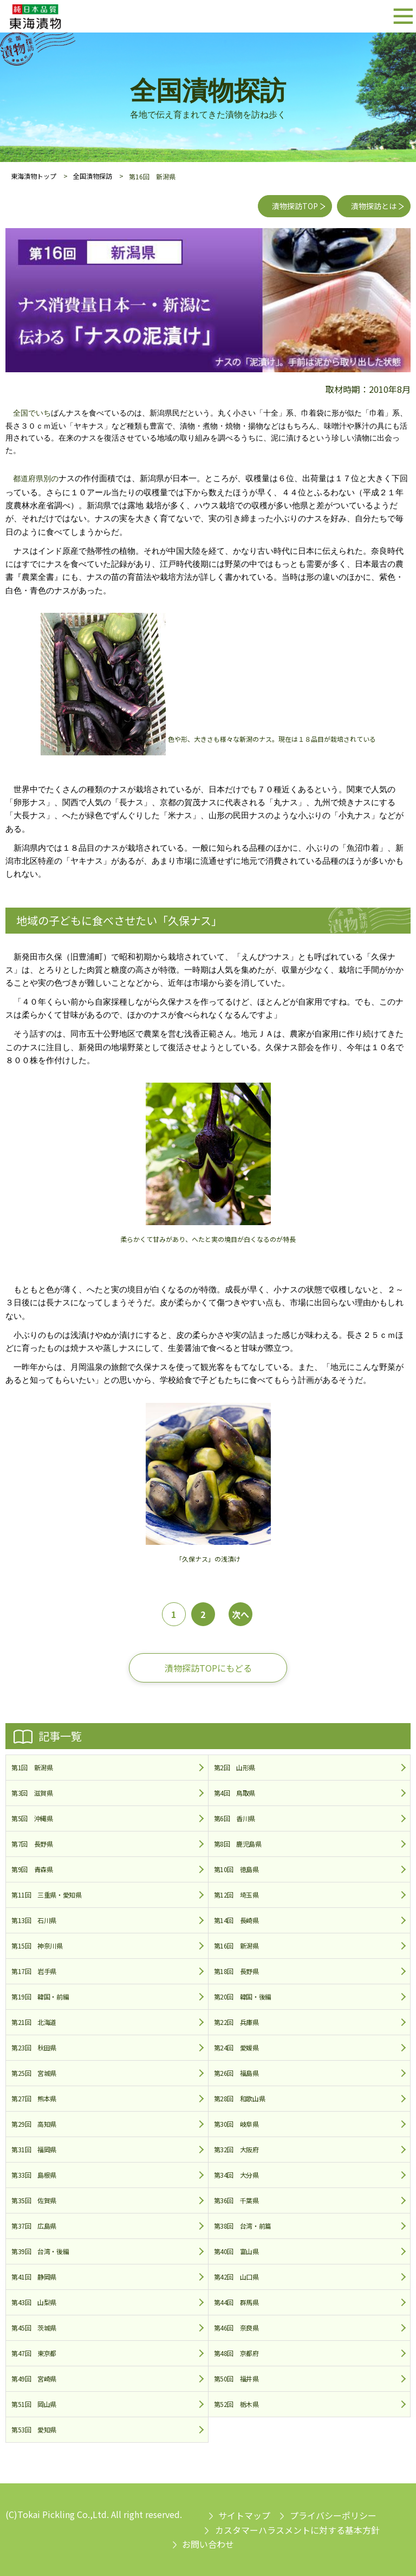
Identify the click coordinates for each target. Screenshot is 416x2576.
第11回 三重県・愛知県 (46, 1894)
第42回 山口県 (236, 2276)
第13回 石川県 (33, 1920)
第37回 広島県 (33, 2225)
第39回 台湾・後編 (40, 2251)
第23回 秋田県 (33, 2047)
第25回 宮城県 (33, 2072)
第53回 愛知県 (33, 2429)
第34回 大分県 (236, 2174)
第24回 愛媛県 (236, 2047)
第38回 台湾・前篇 (242, 2225)
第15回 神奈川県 (37, 1945)
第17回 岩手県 (33, 1971)
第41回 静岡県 (33, 2276)
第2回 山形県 (234, 1767)
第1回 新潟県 (32, 1767)
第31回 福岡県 (33, 2149)
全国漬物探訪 (92, 175)
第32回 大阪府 (236, 2149)
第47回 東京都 (33, 2353)
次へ (240, 1614)
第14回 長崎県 (236, 1920)
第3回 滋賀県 (32, 1792)
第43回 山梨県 (33, 2302)
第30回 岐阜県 (236, 2123)
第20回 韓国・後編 (242, 1996)
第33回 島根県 (33, 2174)
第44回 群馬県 (236, 2302)
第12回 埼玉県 (236, 1894)
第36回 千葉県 (236, 2200)
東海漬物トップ (33, 175)
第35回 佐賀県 (33, 2200)
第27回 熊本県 (33, 2098)
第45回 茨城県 (33, 2327)
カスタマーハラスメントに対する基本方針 (297, 2529)
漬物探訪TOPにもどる (208, 1667)
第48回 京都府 (236, 2353)
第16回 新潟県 (236, 1945)
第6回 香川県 (234, 1818)
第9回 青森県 (32, 1869)
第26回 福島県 (236, 2072)
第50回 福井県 (236, 2378)
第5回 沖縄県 (32, 1818)
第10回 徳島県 (236, 1869)
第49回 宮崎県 (33, 2378)
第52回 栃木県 (236, 2404)
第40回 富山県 (236, 2251)
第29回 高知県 (33, 2123)
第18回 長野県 (236, 1971)
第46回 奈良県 (236, 2327)
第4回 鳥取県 (234, 1792)
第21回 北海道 (33, 2022)
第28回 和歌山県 (239, 2098)
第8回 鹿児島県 (238, 1843)
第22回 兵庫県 (236, 2022)
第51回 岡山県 (33, 2404)
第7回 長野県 (32, 1843)
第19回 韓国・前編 (40, 1996)
